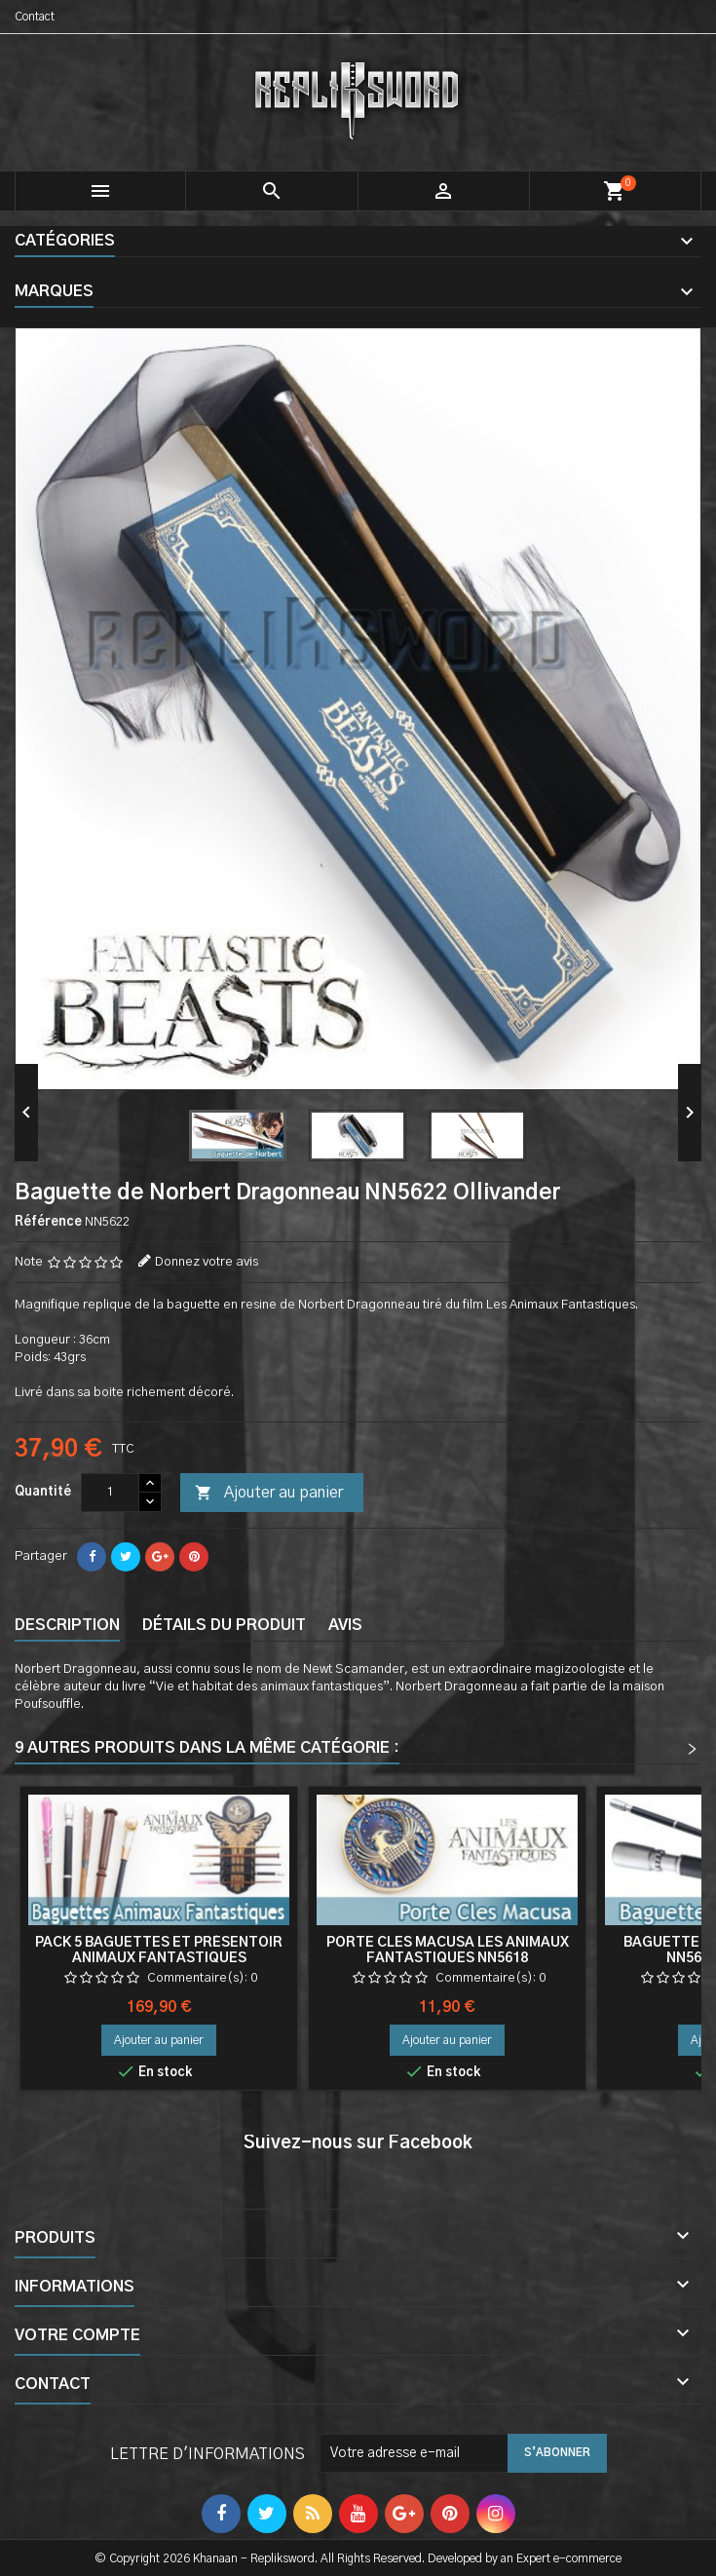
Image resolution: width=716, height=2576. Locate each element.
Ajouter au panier (269, 1493)
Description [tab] (67, 1625)
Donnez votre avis (206, 1262)
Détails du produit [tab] (224, 1625)
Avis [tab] (345, 1625)
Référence (48, 1222)
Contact (35, 16)
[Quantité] (110, 1492)
